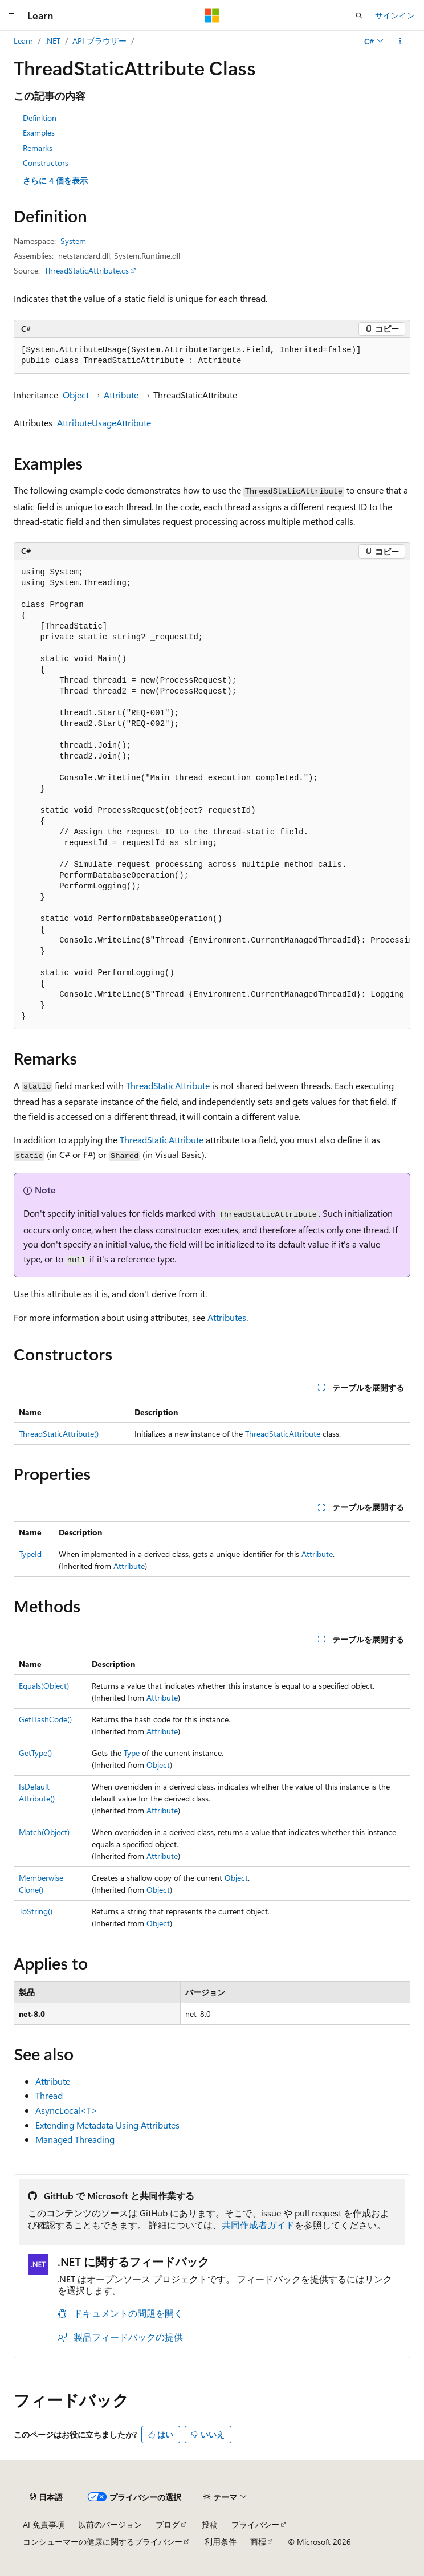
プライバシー (255, 2524)
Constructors (45, 162)
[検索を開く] (359, 15)
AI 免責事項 (43, 2524)
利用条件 (221, 2541)
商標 (258, 2541)
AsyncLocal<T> (66, 2110)
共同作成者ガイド (258, 2225)
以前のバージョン (110, 2524)
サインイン (395, 15)
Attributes (226, 1317)
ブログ (168, 2524)
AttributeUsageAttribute (104, 423)
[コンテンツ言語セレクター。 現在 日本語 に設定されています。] (46, 2497)
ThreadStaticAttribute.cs (86, 270)
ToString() (35, 1911)
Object (76, 395)
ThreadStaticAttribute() (59, 1433)
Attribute (121, 395)
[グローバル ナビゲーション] (11, 15)
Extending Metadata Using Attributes (107, 2125)
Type (132, 1752)
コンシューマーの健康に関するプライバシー (102, 2541)
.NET (52, 40)
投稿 (210, 2524)
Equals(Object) (44, 1685)
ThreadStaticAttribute (168, 1085)
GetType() (35, 1752)
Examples (39, 132)
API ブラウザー (99, 40)
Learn (23, 40)
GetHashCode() (45, 1719)
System (73, 240)
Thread (49, 2095)
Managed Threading (75, 2139)
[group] (212, 794)
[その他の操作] (400, 41)
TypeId (30, 1553)
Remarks (37, 147)
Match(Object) (44, 1832)
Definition (39, 117)
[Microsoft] (212, 15)
